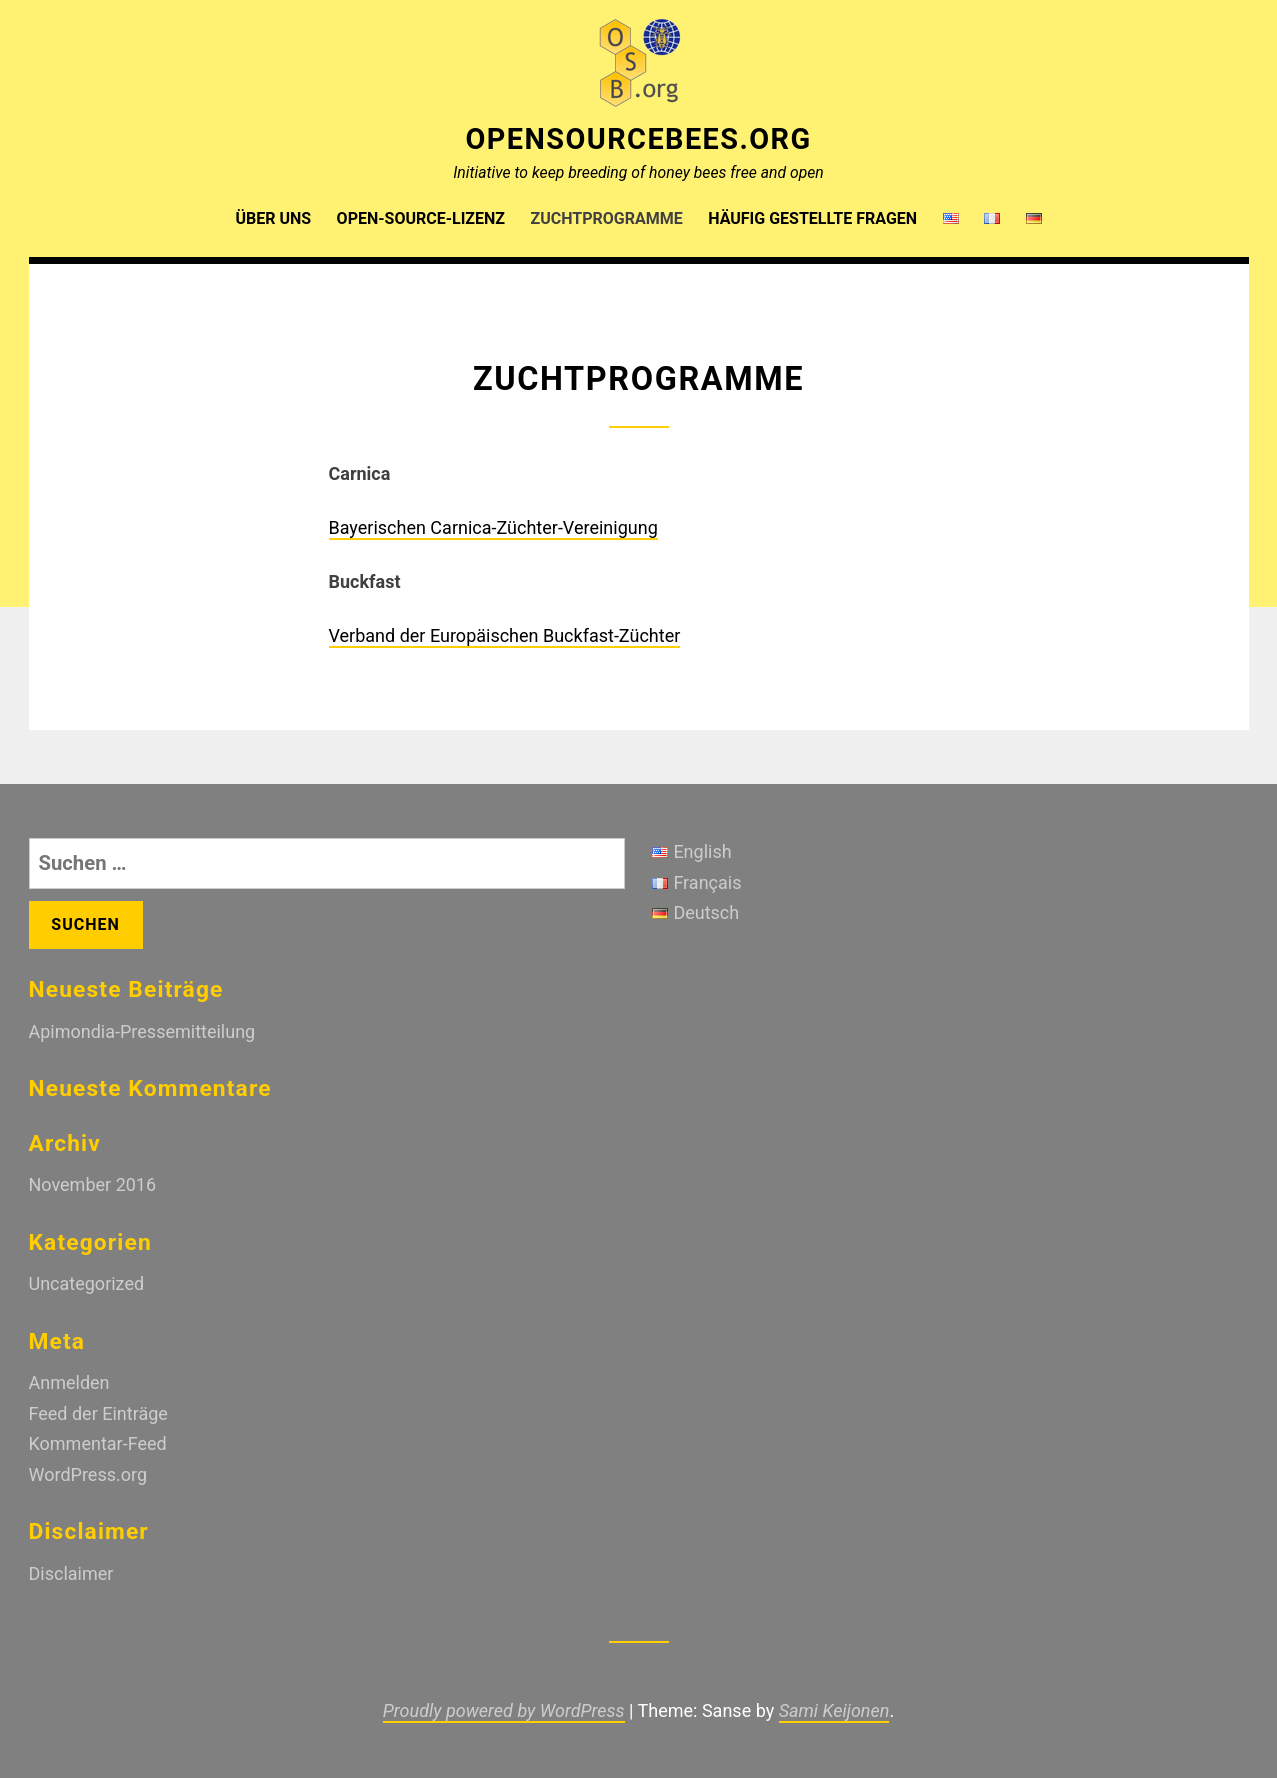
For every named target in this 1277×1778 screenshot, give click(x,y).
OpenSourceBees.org (638, 139)
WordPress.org (88, 1474)
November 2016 (93, 1184)
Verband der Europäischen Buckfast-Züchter (505, 635)
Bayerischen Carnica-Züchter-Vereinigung (493, 527)
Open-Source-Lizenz (421, 218)
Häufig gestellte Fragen (812, 218)
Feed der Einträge (98, 1413)
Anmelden (69, 1382)
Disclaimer (71, 1573)
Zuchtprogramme (607, 218)
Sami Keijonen (834, 1710)
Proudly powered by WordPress (504, 1710)
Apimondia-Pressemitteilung (142, 1031)
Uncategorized (87, 1283)
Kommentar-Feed (98, 1443)
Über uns (273, 218)
